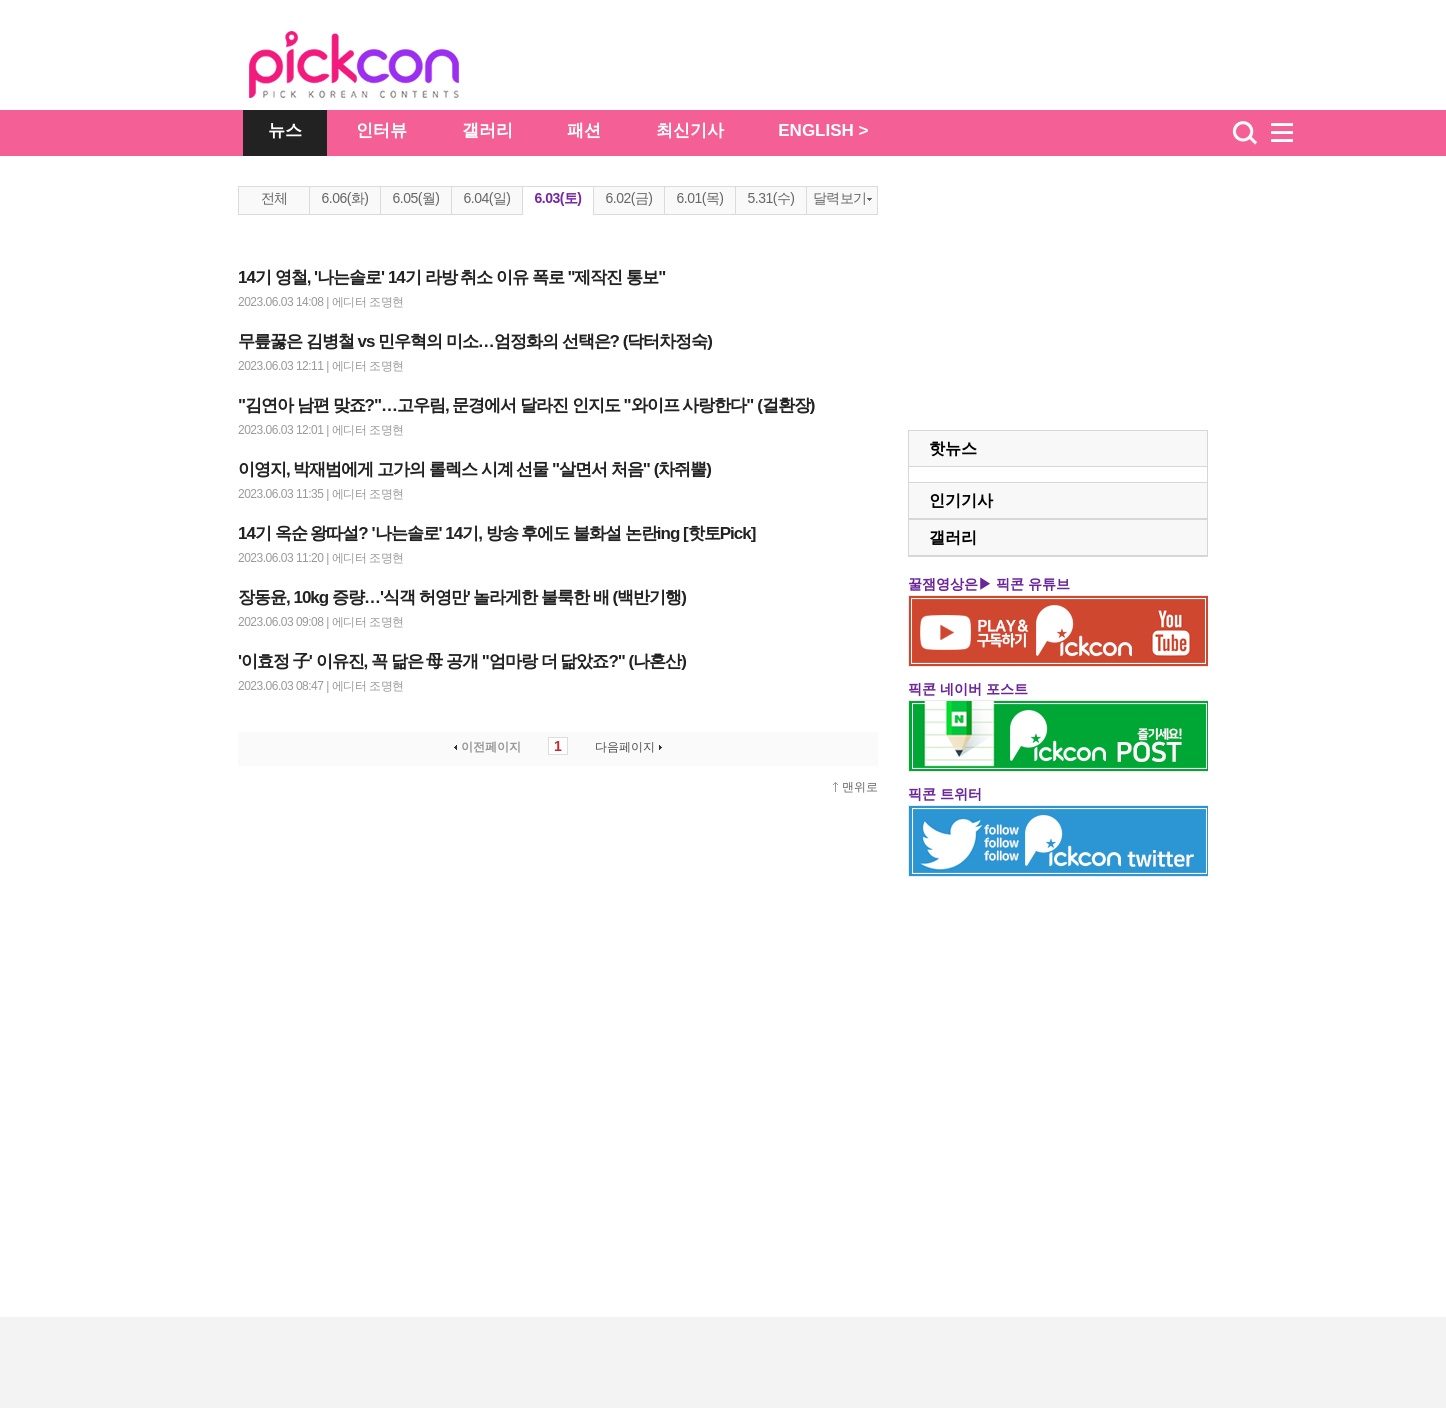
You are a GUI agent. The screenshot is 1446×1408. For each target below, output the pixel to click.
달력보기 (842, 198)
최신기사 (690, 130)
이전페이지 (485, 747)
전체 (274, 198)
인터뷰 (381, 130)
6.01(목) (699, 198)
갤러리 (487, 130)
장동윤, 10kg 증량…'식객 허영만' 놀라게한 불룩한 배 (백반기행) (462, 597)
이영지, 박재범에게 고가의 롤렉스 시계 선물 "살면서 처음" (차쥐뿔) (474, 469)
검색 (1245, 133)
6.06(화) (344, 198)
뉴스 (285, 130)
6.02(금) (628, 198)
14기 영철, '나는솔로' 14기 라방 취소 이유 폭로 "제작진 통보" (451, 277)
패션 (584, 130)
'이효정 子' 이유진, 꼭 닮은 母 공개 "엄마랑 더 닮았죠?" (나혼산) (462, 661)
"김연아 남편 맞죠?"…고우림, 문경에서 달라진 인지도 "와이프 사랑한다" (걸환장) (526, 405)
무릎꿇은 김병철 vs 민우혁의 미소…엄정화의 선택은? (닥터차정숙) (475, 341)
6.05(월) (415, 198)
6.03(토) (557, 198)
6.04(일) (486, 198)
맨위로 (860, 787)
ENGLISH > (823, 130)
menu (1291, 133)
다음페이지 (630, 747)
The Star (384, 68)
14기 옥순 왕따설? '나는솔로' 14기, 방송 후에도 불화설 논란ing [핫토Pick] (496, 533)
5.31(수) (770, 198)
